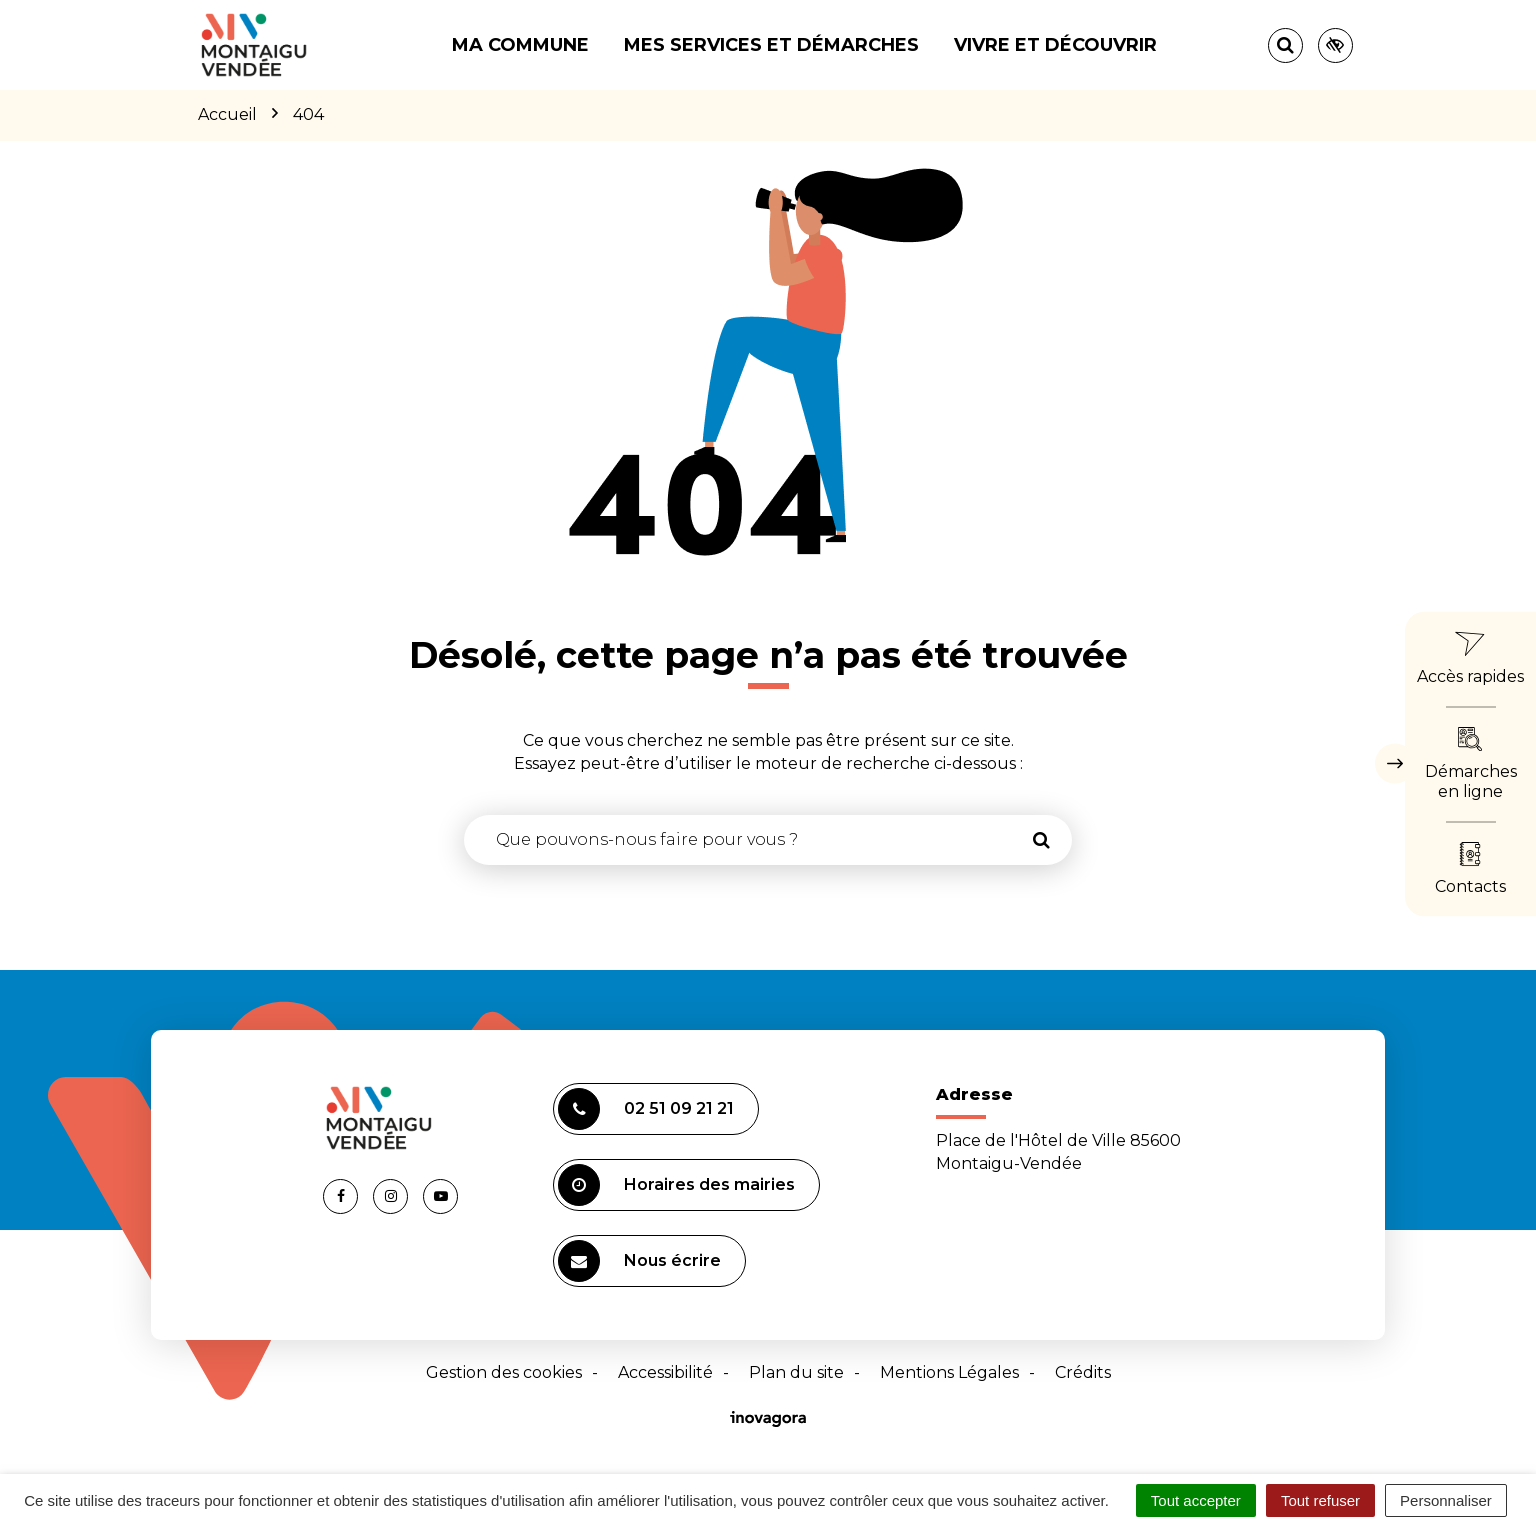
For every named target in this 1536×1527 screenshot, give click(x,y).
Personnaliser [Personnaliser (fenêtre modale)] (1446, 1500)
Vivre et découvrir (1055, 45)
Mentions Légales (949, 1372)
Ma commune (520, 45)
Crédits (1083, 1372)
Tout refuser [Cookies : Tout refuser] (1320, 1500)
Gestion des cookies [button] (504, 1372)
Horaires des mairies (676, 1185)
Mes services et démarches (771, 45)
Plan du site (796, 1372)
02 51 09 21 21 (646, 1109)
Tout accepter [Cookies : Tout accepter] (1196, 1500)
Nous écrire (639, 1261)
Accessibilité (665, 1372)
